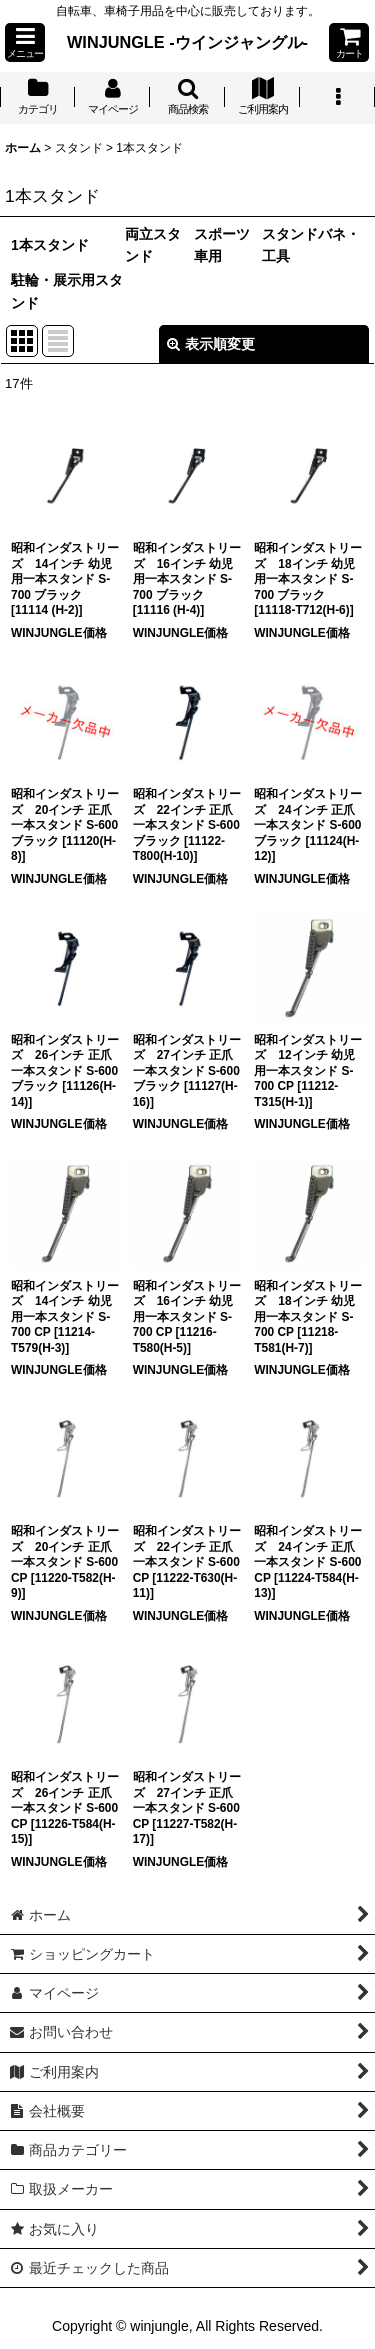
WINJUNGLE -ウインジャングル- (187, 42)
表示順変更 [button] (211, 344)
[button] (25, 42)
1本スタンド (50, 245)
